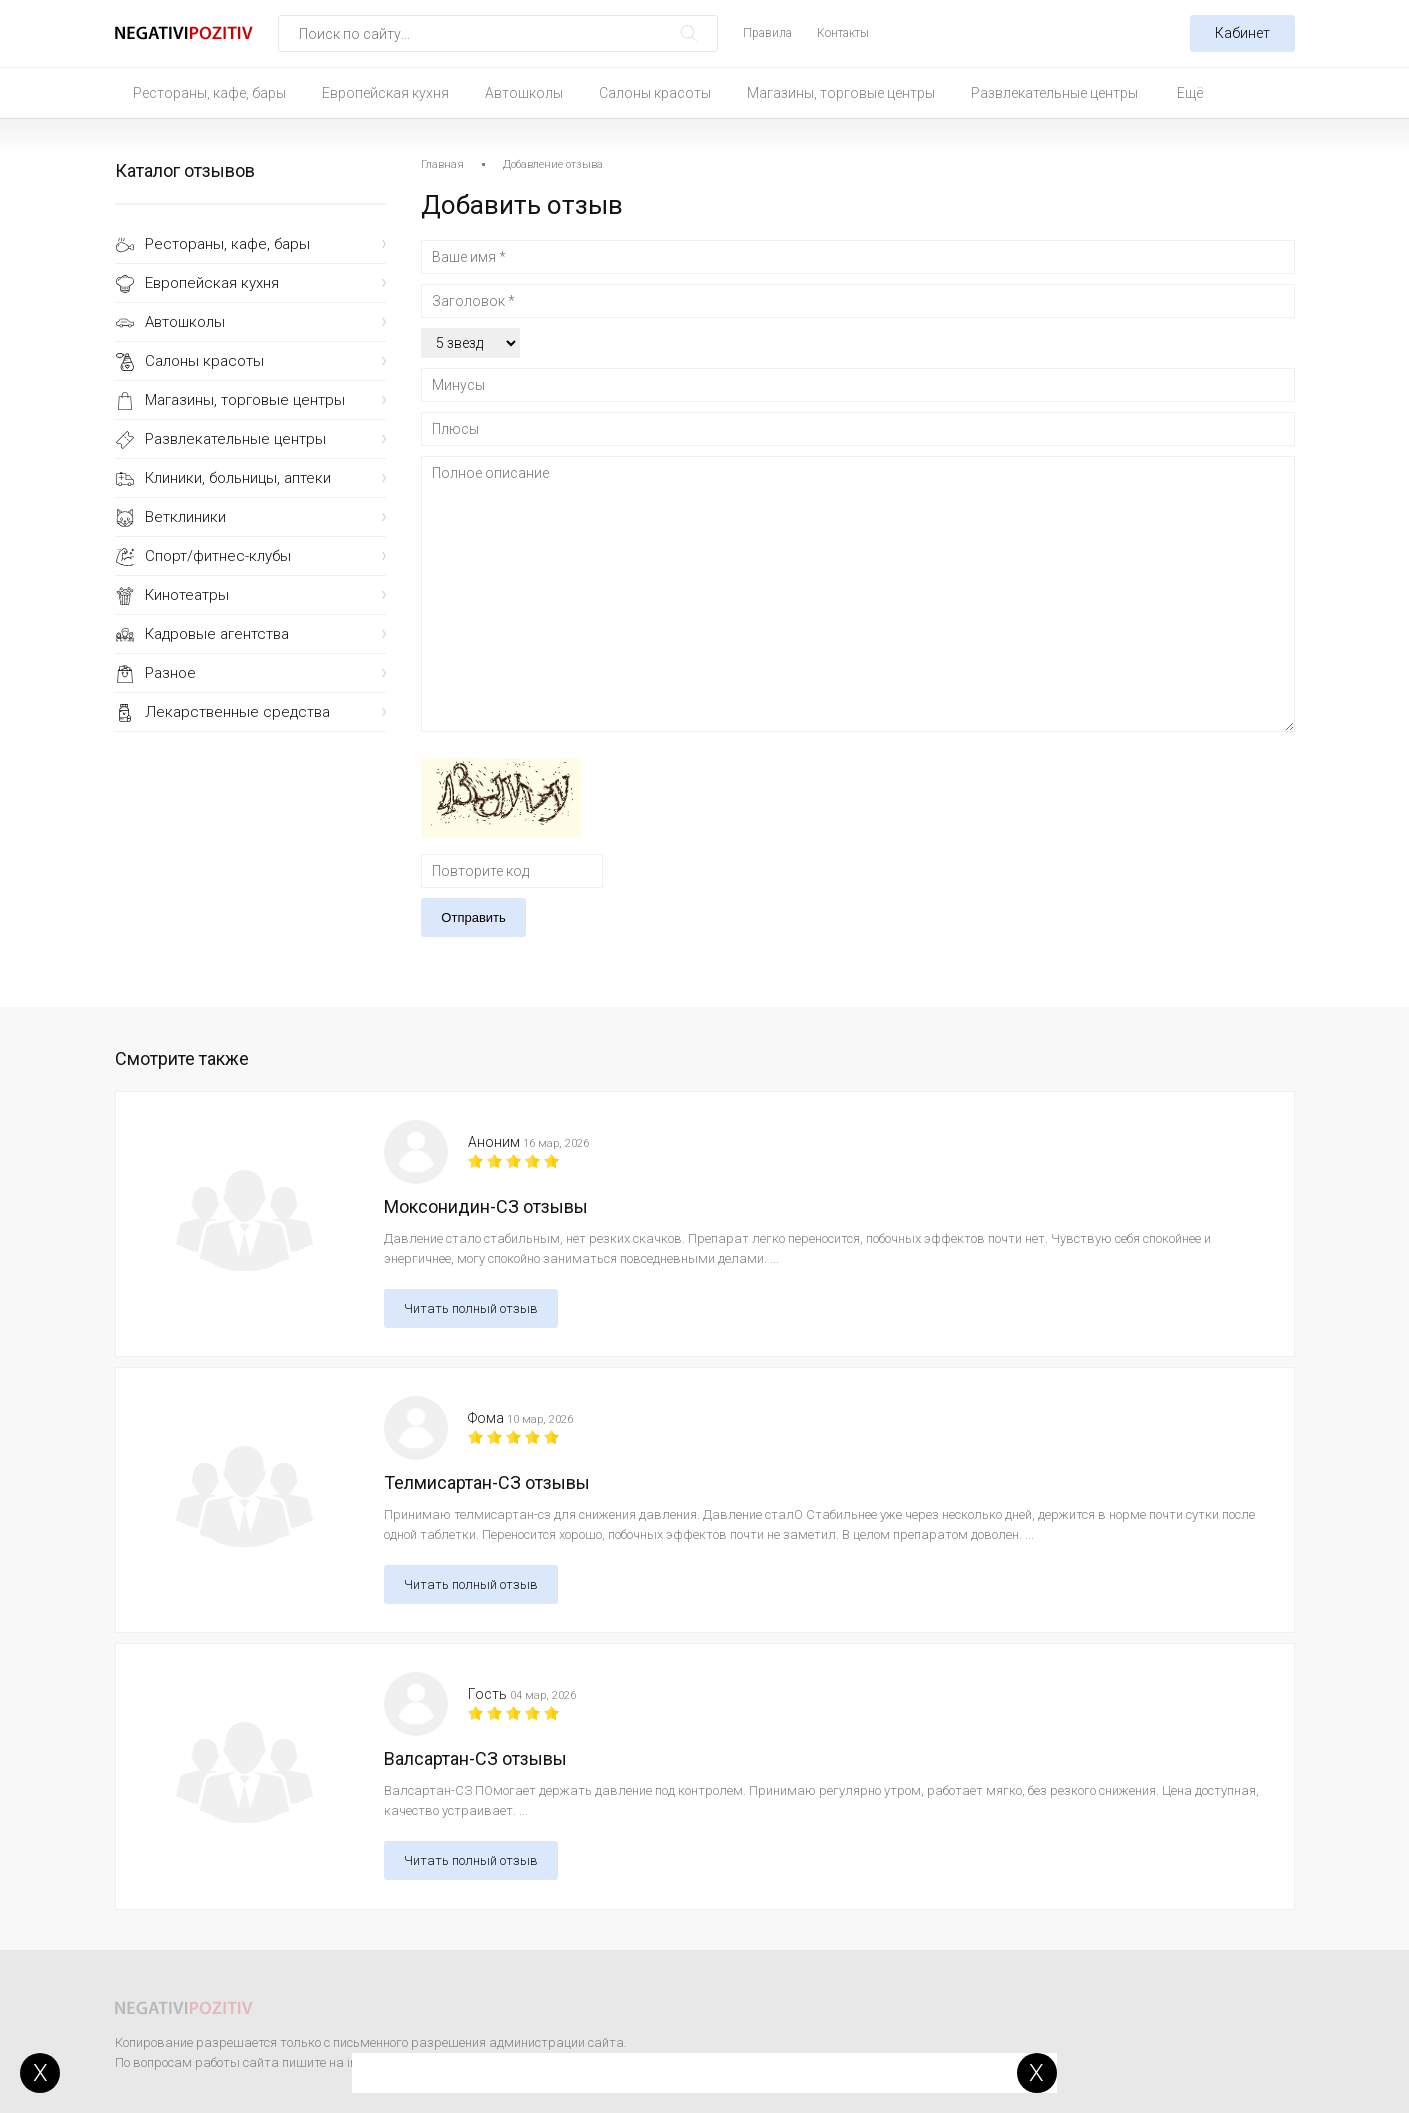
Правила (767, 33)
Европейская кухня (385, 93)
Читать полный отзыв (471, 1308)
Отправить (473, 917)
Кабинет (1242, 33)
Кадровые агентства (217, 634)
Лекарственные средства (237, 712)
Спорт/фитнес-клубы (218, 556)
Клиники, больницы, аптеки (238, 478)
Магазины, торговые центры (841, 93)
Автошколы (524, 93)
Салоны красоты (655, 93)
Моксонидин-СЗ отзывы (486, 1206)
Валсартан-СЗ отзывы (475, 1758)
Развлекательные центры (1054, 93)
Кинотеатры (187, 595)
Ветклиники (185, 517)
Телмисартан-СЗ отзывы (487, 1482)
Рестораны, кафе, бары (209, 93)
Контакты (843, 33)
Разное (170, 673)
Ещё (1190, 93)
